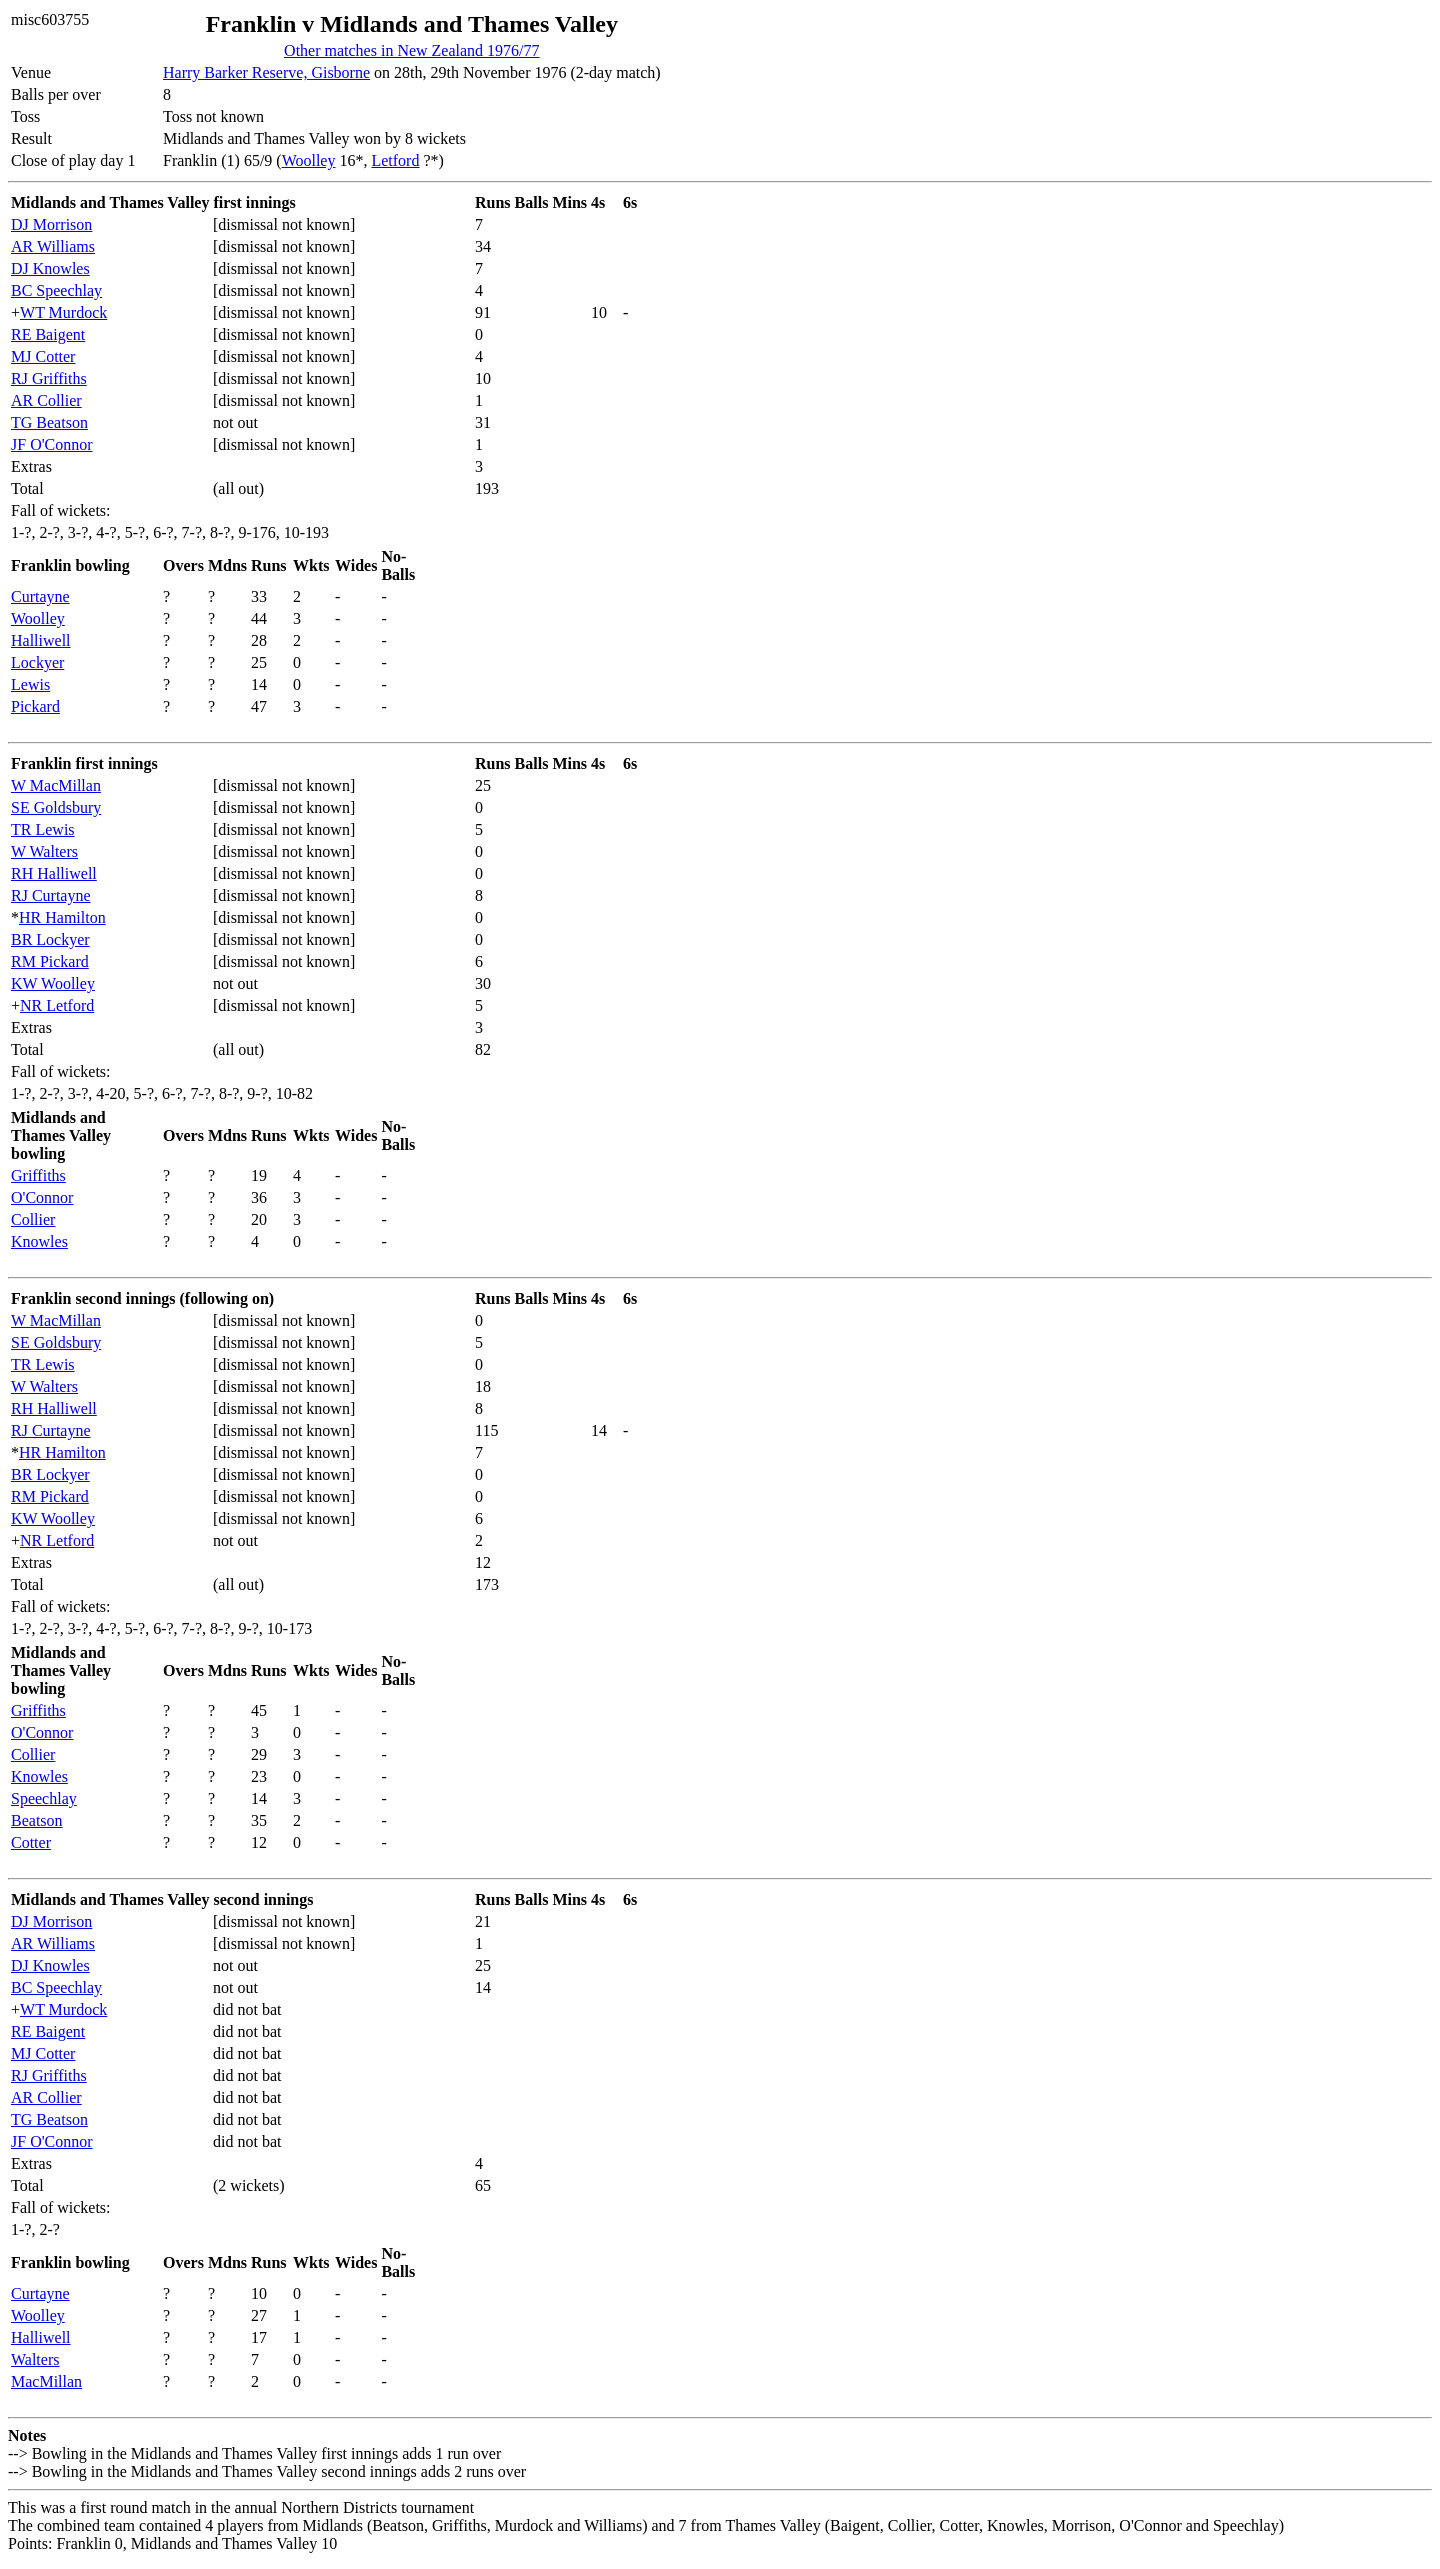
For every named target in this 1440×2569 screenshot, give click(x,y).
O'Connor (42, 1197)
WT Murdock (63, 312)
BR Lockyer (50, 939)
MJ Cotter (43, 356)
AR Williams (53, 246)
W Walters (44, 851)
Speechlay (44, 1798)
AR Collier (46, 400)
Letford (395, 160)
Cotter (31, 1842)
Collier (33, 1219)
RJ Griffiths (49, 378)
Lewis (30, 684)
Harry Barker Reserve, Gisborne (266, 72)
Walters (35, 2359)
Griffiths (38, 1175)
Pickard (35, 706)
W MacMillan (56, 785)
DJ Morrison (51, 224)
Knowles (39, 1241)
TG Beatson (49, 422)
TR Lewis (43, 829)
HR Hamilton (62, 917)
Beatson (37, 1820)
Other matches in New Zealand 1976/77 (411, 50)
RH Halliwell (54, 873)
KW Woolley (53, 983)
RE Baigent (48, 334)
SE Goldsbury (56, 807)
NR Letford (57, 1005)
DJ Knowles (50, 268)
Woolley (309, 160)
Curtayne (40, 596)
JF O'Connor (52, 444)
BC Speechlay (56, 290)
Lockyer (37, 662)
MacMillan (46, 2381)
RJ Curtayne (51, 895)
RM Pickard (50, 961)
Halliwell (41, 640)
